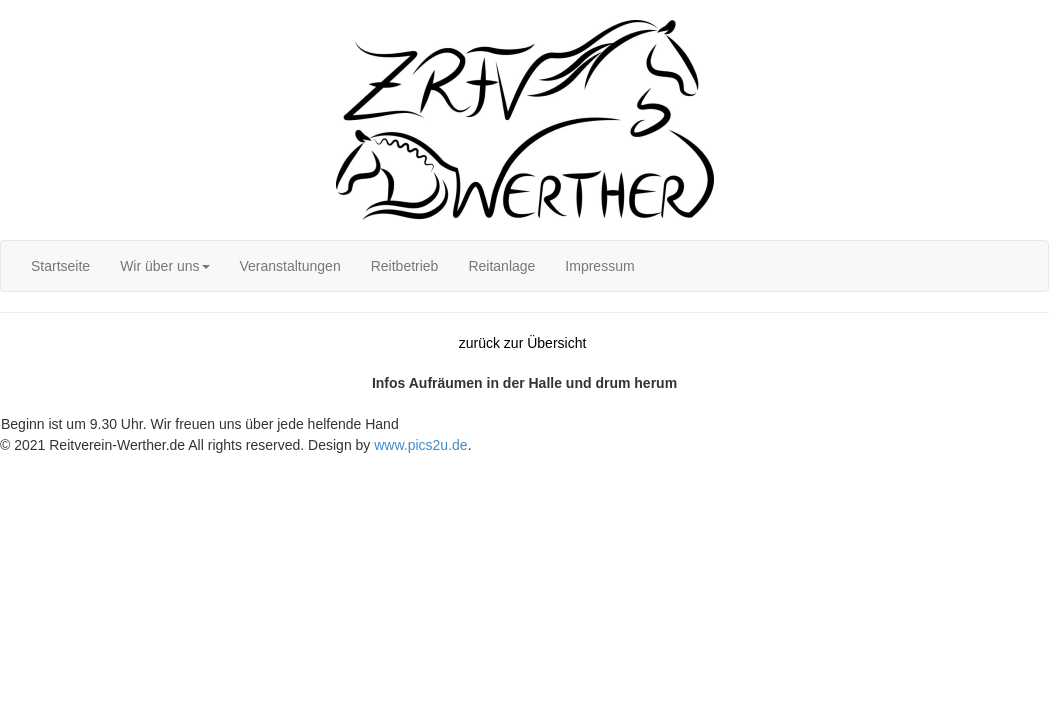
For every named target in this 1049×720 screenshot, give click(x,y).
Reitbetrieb (405, 266)
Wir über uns (164, 266)
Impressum (599, 266)
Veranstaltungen (290, 266)
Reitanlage (501, 266)
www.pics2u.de (420, 445)
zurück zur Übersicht (523, 343)
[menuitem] (60, 266)
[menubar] (333, 266)
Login (17, 10)
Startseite (60, 266)
